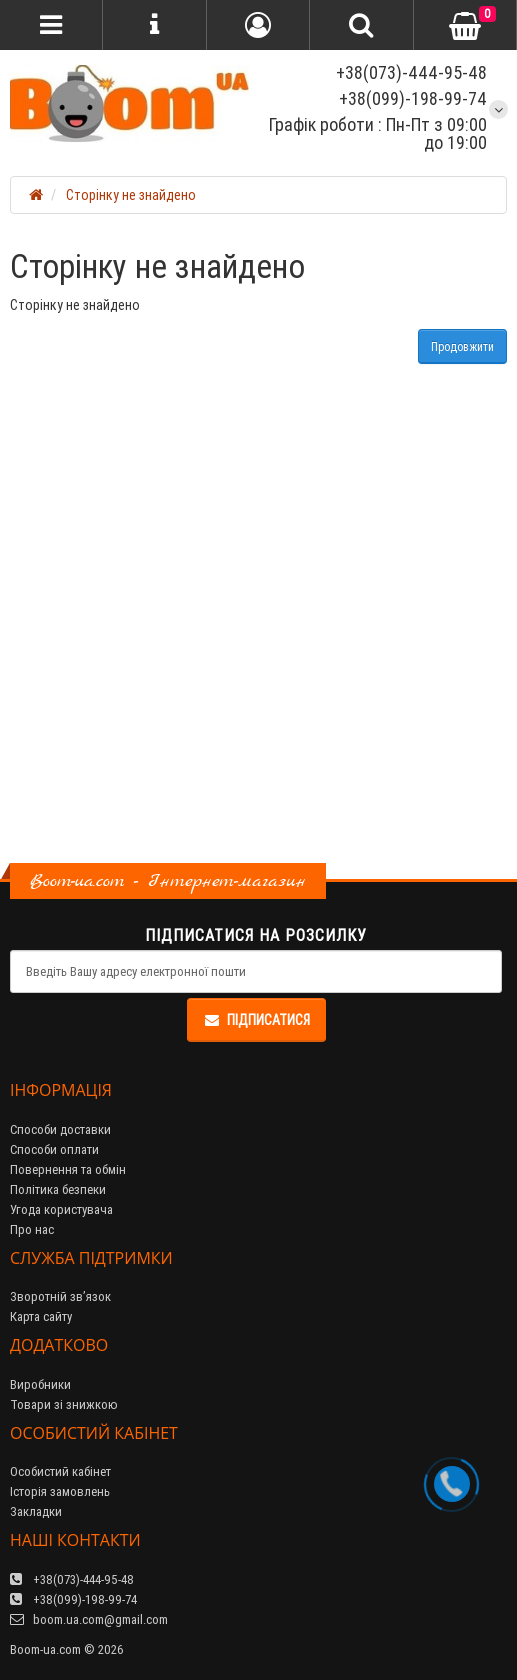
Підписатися (256, 1020)
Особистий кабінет (60, 1471)
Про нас (32, 1229)
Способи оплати (54, 1149)
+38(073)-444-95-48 (409, 72)
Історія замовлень (60, 1491)
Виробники (40, 1384)
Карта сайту (41, 1316)
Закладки (36, 1511)
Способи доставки (60, 1129)
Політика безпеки (58, 1189)
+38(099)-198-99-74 (413, 98)
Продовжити (462, 346)
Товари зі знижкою (64, 1404)
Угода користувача (61, 1209)
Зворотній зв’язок (60, 1296)
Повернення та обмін (68, 1169)
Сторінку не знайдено (131, 195)
